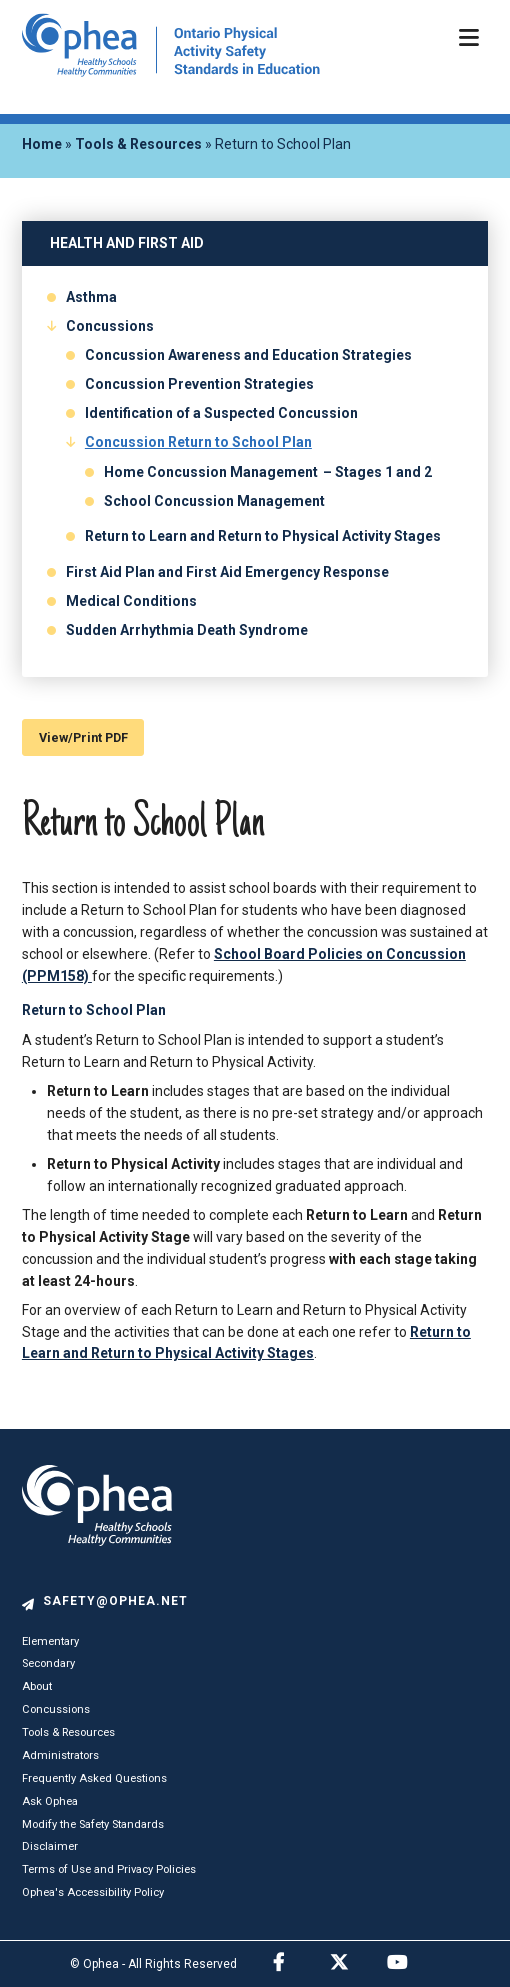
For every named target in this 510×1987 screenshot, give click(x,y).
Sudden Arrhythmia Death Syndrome (187, 630)
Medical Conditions (131, 601)
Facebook (300, 1960)
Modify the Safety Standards (93, 1824)
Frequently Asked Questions (94, 1778)
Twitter (357, 1960)
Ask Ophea (50, 1801)
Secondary (48, 1663)
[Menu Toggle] (467, 42)
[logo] (97, 1584)
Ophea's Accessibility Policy (93, 1892)
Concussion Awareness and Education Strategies (248, 355)
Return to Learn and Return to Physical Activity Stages (263, 536)
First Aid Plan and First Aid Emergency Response (227, 572)
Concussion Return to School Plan (198, 442)
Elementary (50, 1641)
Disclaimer (50, 1846)
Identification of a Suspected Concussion (221, 413)
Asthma (91, 297)
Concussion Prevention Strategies (199, 384)
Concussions (110, 326)
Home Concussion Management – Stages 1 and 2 (268, 472)
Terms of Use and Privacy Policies (109, 1869)
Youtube (414, 1960)
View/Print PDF (83, 737)
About (37, 1686)
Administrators (60, 1755)
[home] (171, 72)
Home (42, 144)
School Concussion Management (214, 501)
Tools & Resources (138, 144)
